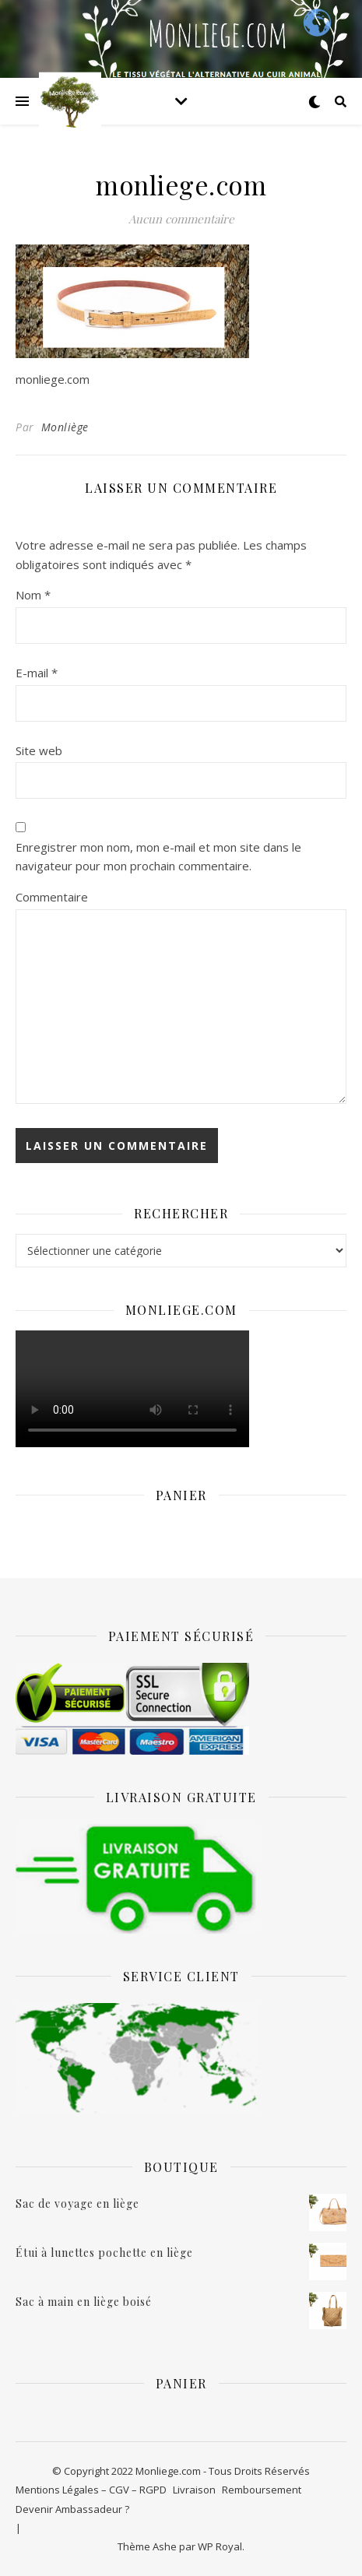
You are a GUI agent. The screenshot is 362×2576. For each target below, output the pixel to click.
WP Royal (220, 2546)
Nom (33, 595)
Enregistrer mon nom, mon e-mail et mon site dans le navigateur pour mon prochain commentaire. (158, 856)
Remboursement (261, 2490)
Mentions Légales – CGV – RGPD (91, 2490)
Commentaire (52, 897)
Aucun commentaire (181, 219)
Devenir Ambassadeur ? (72, 2509)
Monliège (65, 427)
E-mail (37, 672)
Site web (39, 750)
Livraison (194, 2490)
